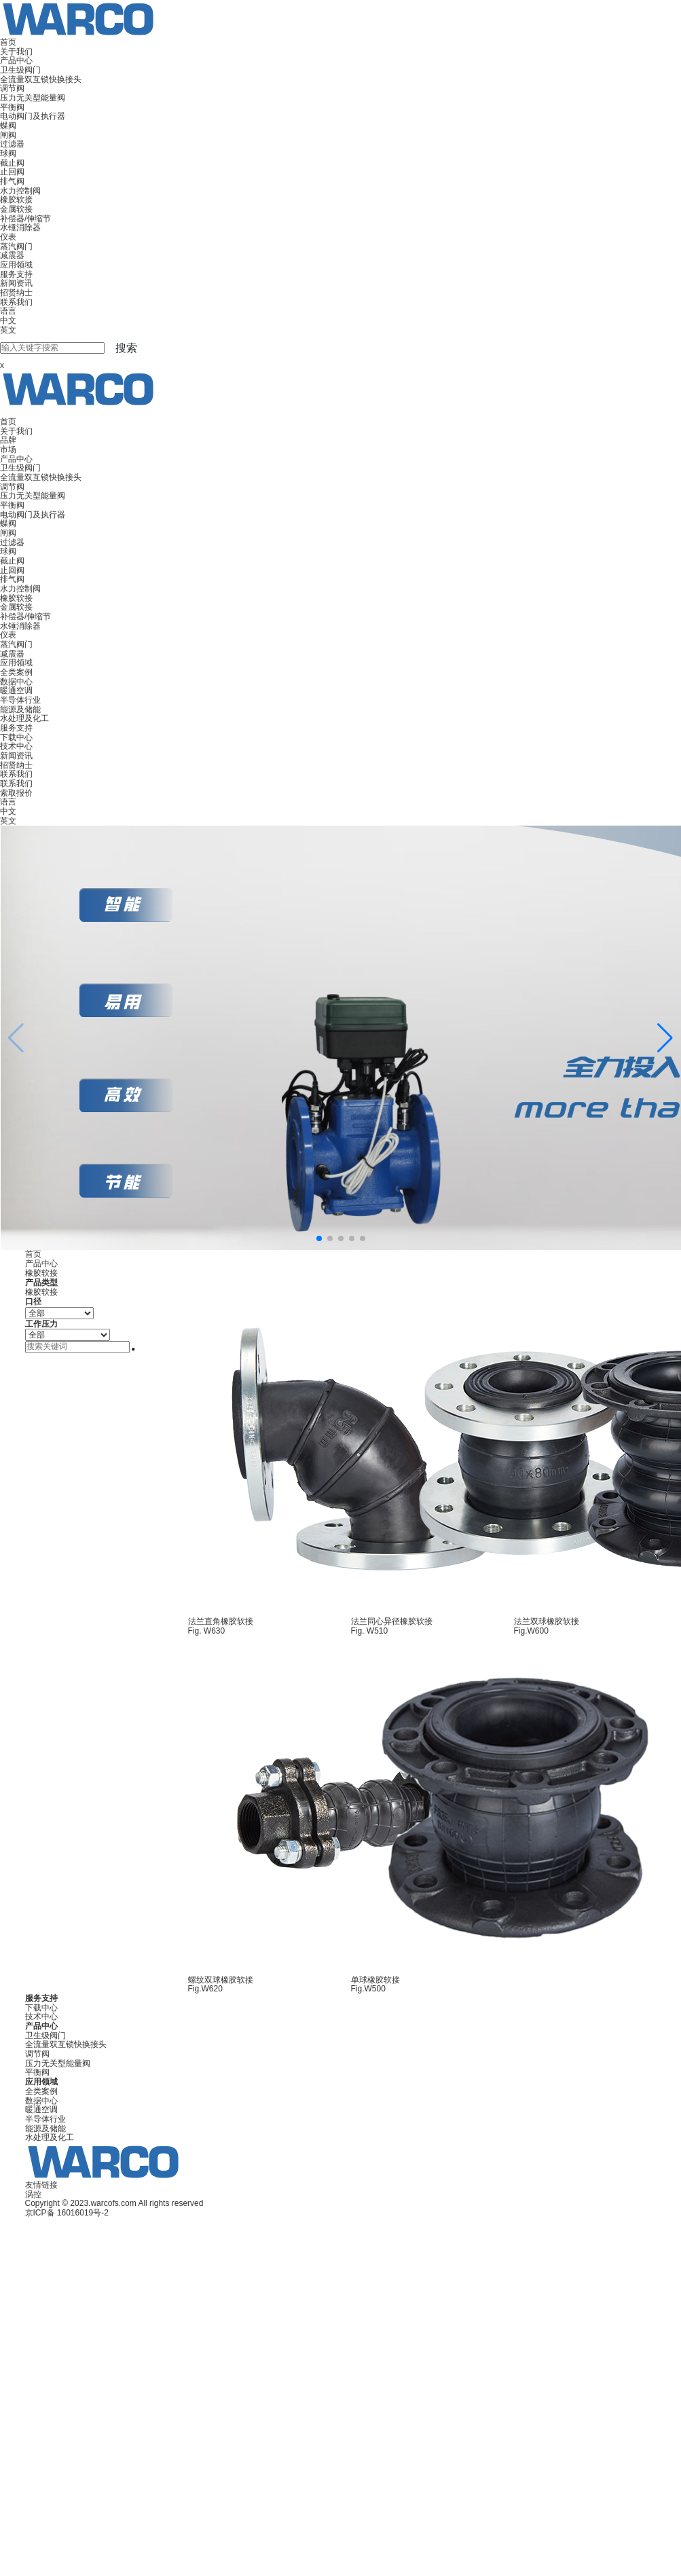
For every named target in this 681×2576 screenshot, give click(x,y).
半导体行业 (20, 700)
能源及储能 (20, 709)
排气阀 (12, 181)
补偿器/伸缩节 (25, 218)
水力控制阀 (20, 191)
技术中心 (16, 746)
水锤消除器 (20, 227)
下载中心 (16, 737)
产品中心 (16, 60)
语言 (8, 311)
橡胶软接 (16, 199)
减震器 (12, 255)
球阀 (8, 153)
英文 (8, 330)
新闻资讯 (16, 283)
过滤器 (12, 144)
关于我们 (16, 51)
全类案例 (16, 672)
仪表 (8, 237)
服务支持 (16, 274)
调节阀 (12, 88)
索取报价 (16, 793)
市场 (8, 449)
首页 (8, 42)
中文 (8, 320)
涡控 (33, 2194)
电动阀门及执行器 (32, 116)
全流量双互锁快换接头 (40, 79)
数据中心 (16, 681)
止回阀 (12, 172)
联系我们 (16, 302)
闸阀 (8, 135)
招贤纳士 (16, 292)
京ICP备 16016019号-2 (67, 2213)
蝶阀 (8, 125)
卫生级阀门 (20, 70)
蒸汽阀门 (16, 246)
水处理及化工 (24, 718)
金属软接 (16, 209)
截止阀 (12, 163)
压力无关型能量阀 (32, 98)
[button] (665, 1038)
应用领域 (16, 265)
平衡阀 (12, 107)
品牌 (8, 440)
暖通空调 (16, 690)
